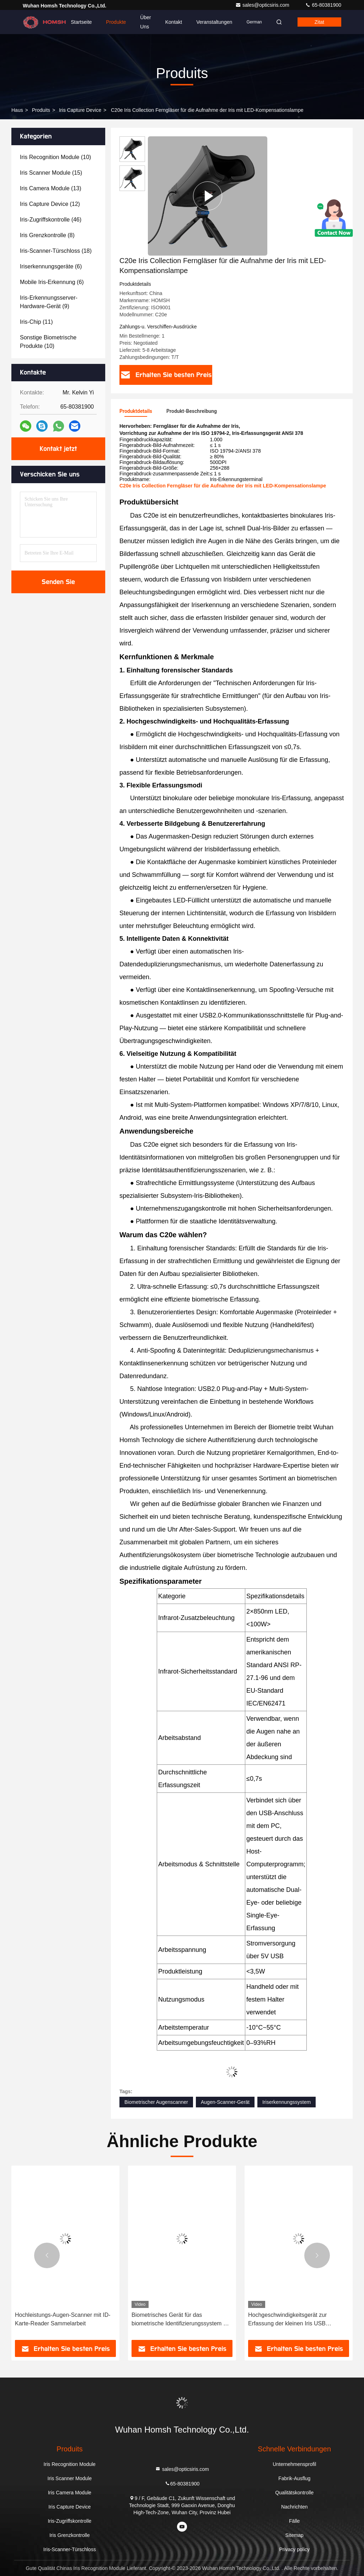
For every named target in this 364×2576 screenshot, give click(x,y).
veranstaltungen (214, 22)
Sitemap (294, 2535)
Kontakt (173, 22)
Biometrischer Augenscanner (156, 2102)
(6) (51, 266)
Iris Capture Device (80, 110)
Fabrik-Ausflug (294, 2478)
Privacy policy (294, 2549)
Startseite (81, 22)
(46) (50, 220)
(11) (36, 322)
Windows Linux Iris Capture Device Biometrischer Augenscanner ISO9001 (63, 2319)
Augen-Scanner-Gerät (225, 2102)
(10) (55, 157)
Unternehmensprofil (294, 2464)
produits (41, 110)
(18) (56, 251)
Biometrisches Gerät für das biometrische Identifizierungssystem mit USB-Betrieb (297, 2320)
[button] (47, 2255)
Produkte (116, 22)
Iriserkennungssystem (286, 2102)
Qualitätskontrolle (294, 2492)
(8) (47, 235)
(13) (50, 188)
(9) (48, 302)
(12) (50, 204)
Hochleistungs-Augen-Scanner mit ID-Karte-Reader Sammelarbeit (179, 2319)
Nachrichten (294, 2507)
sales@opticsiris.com (263, 5)
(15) (51, 173)
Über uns (145, 22)
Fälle (294, 2521)
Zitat (319, 22)
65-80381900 (323, 5)
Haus (17, 110)
